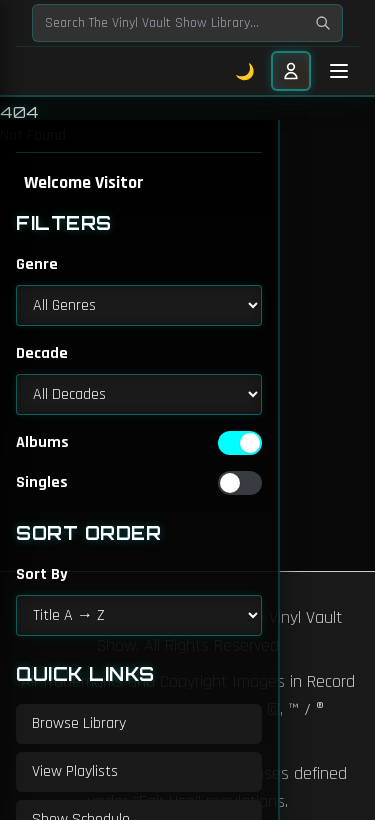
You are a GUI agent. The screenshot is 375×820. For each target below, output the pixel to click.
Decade (42, 353)
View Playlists (75, 771)
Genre (37, 264)
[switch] (240, 443)
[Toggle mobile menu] (339, 71)
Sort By (42, 574)
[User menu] (291, 71)
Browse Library (79, 723)
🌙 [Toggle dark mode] (245, 71)
